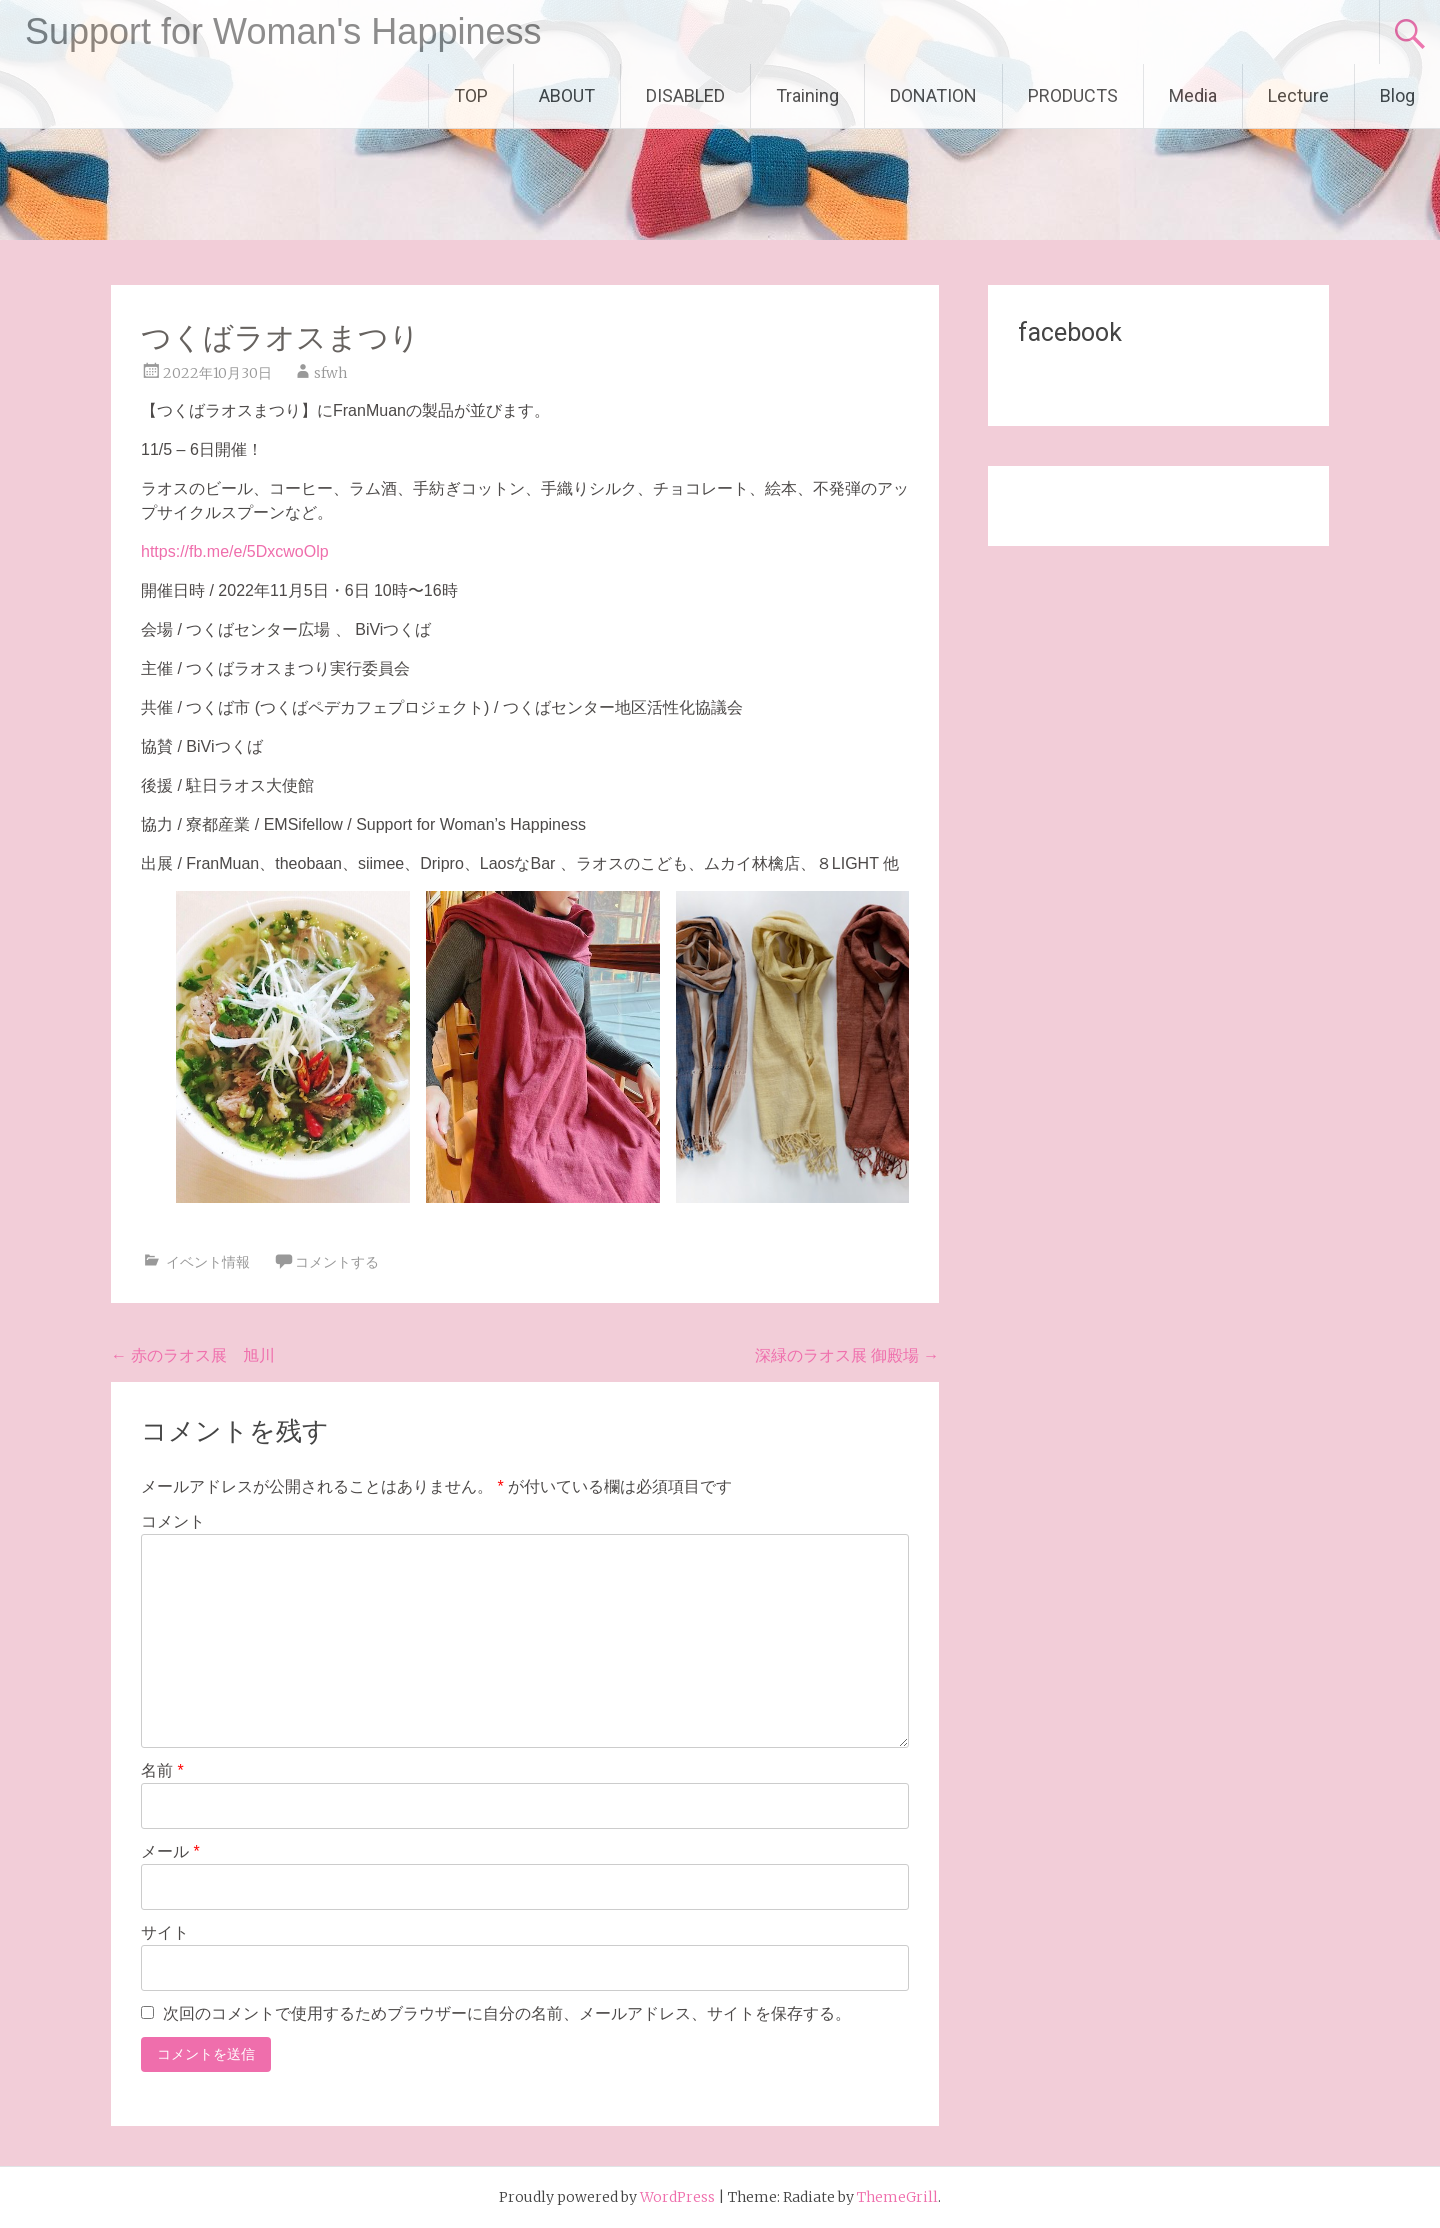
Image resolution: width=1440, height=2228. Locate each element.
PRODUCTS (1073, 95)
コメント (173, 1521)
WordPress (677, 2197)
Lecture (1298, 95)
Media (1193, 95)
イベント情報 (208, 1262)
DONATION (933, 95)
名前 (162, 1770)
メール (170, 1851)
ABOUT (567, 95)
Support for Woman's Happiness (283, 31)
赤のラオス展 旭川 (193, 1355)
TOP (471, 95)
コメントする (337, 1262)
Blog (1397, 95)
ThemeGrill (897, 2197)
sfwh (330, 373)
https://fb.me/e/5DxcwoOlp (235, 551)
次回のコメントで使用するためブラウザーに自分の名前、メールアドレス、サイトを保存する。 (507, 2013)
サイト (165, 1932)
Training (807, 95)
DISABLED (685, 95)
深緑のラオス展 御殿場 (847, 1355)
